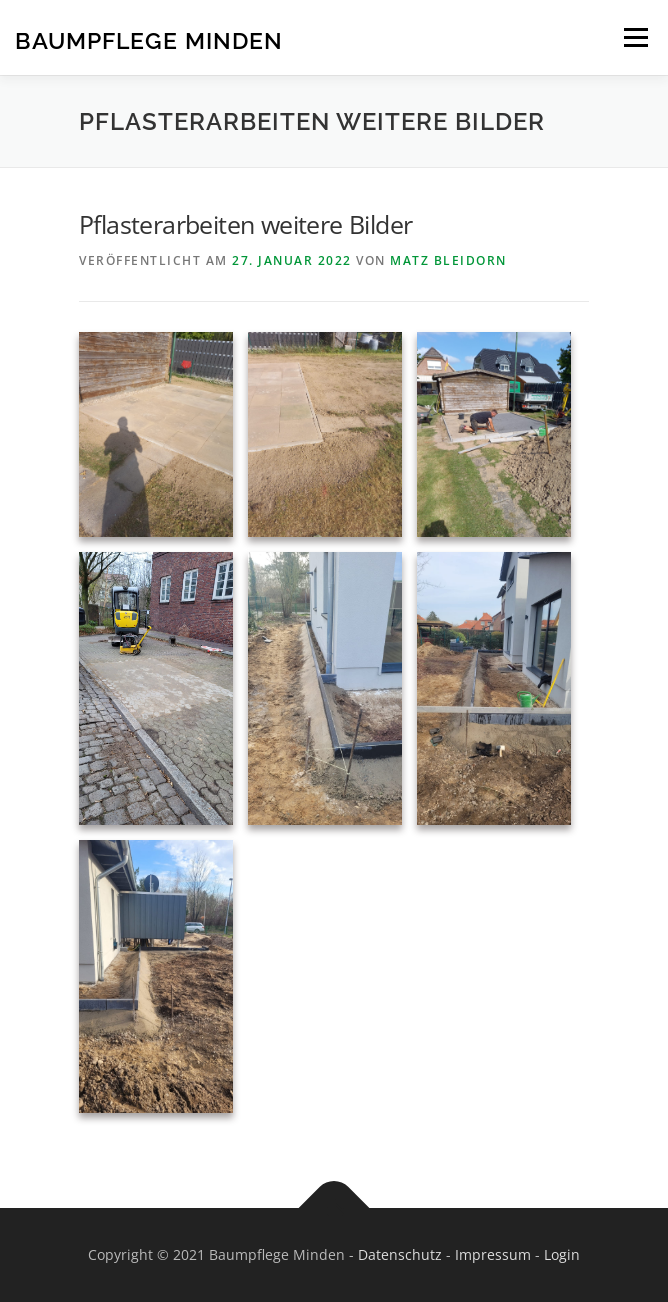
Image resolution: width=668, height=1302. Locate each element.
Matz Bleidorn (448, 260)
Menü (634, 37)
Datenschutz (400, 1254)
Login (562, 1254)
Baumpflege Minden (149, 39)
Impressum (493, 1254)
